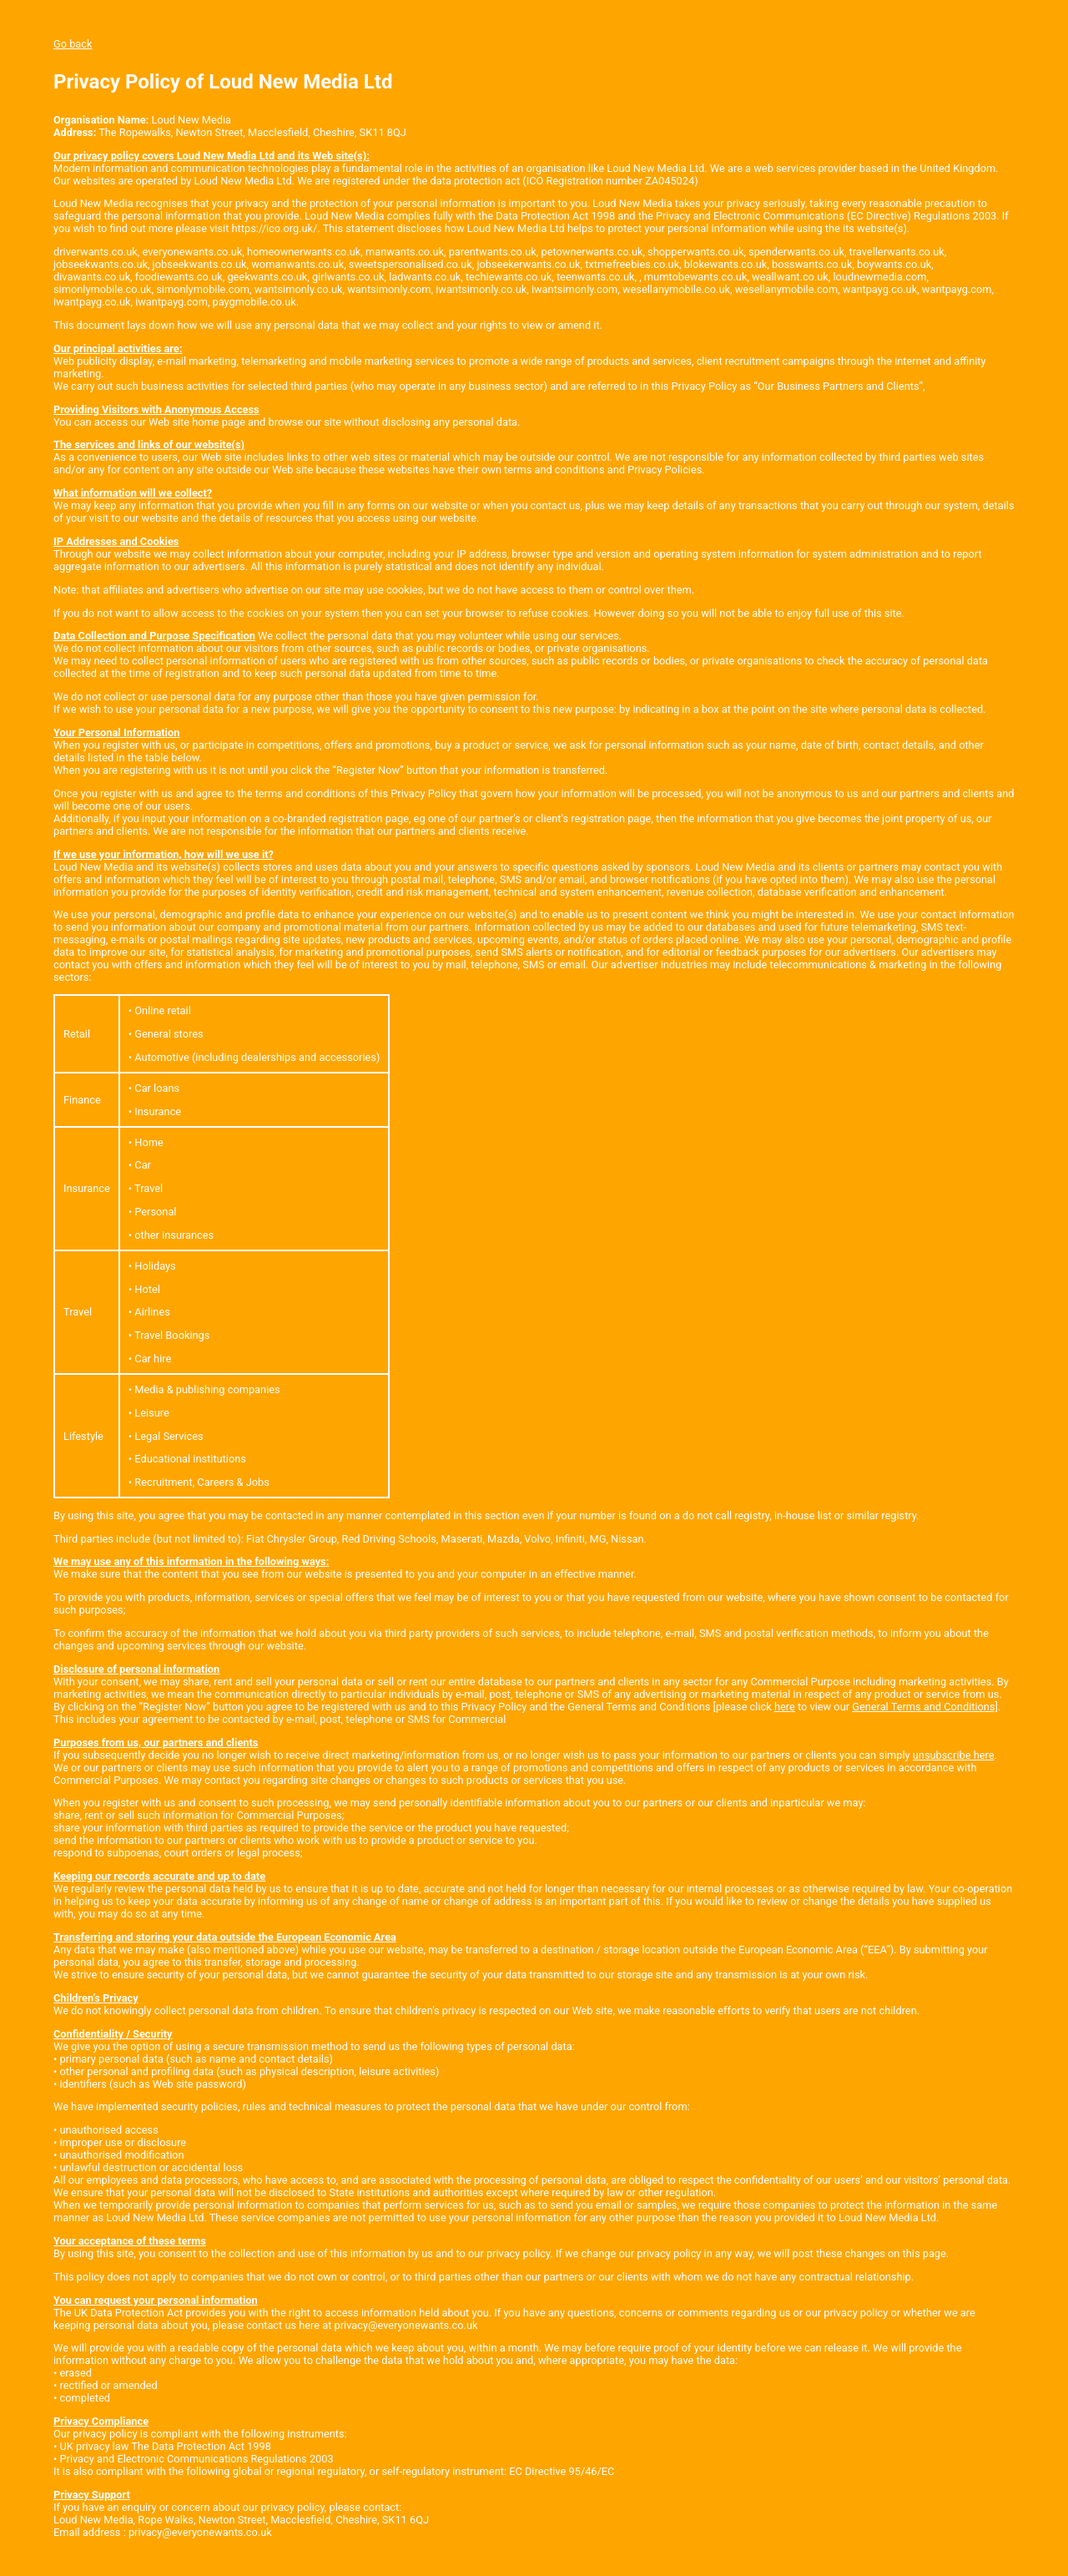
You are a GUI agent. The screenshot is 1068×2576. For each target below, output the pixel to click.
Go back (73, 44)
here (784, 1706)
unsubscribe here (954, 1755)
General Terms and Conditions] (925, 1706)
